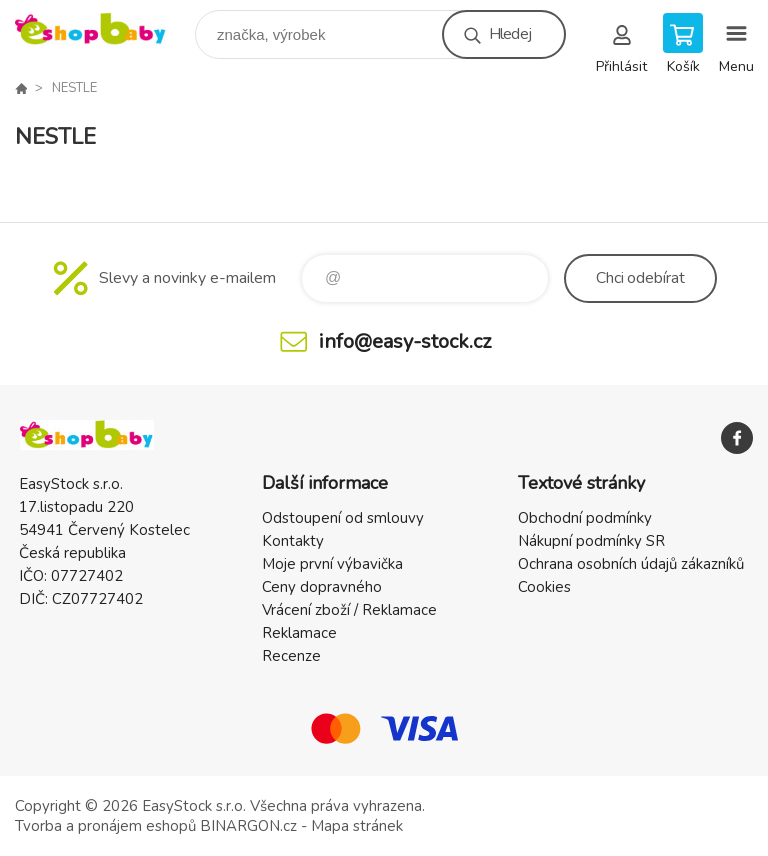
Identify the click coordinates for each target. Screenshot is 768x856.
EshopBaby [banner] (103, 29)
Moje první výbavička (332, 564)
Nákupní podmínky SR (591, 541)
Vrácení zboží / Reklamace (349, 610)
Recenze (291, 656)
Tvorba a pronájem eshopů (105, 826)
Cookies (544, 587)
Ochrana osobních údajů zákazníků (631, 564)
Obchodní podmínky (585, 518)
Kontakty (293, 541)
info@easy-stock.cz (405, 341)
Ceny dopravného (322, 587)
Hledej (510, 34)
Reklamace (299, 633)
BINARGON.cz (248, 826)
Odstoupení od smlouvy (343, 518)
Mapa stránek (357, 826)
